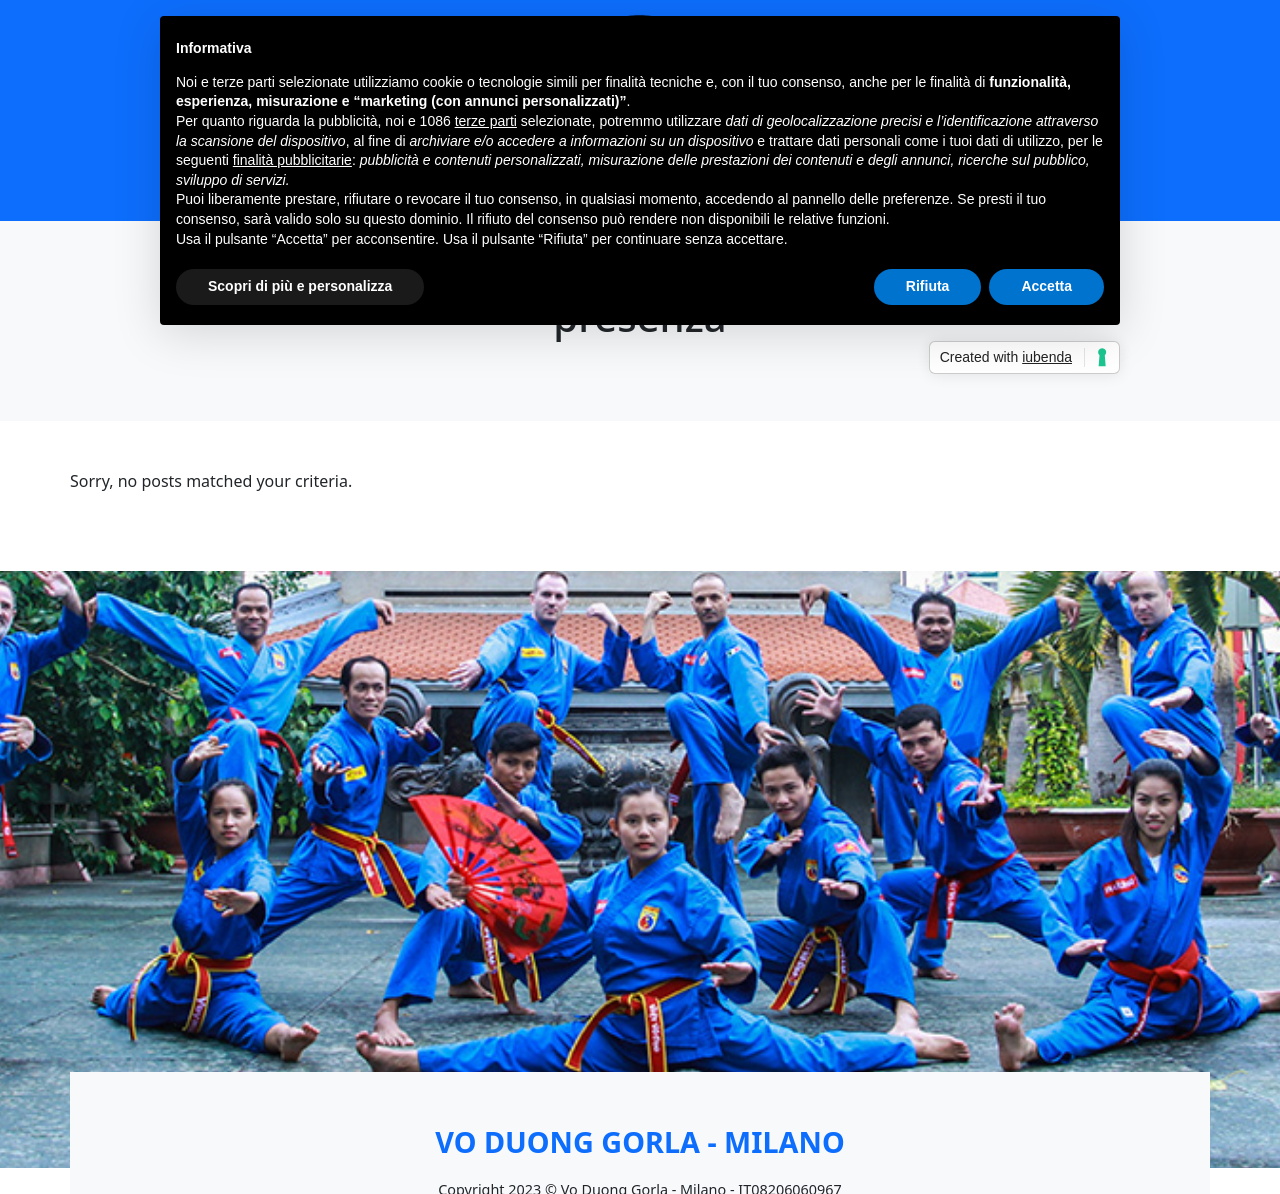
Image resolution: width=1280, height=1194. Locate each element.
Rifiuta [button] (928, 286)
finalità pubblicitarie (292, 160)
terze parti (486, 121)
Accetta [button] (1046, 286)
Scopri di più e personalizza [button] (300, 286)
